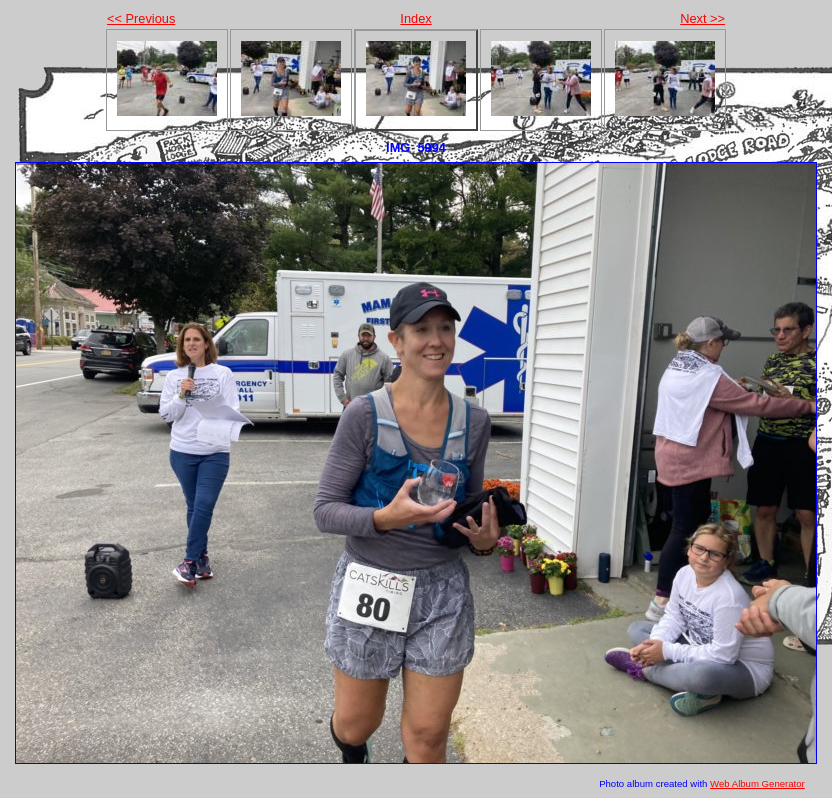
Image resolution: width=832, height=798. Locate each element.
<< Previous (141, 18)
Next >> (702, 18)
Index (415, 18)
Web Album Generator (757, 783)
